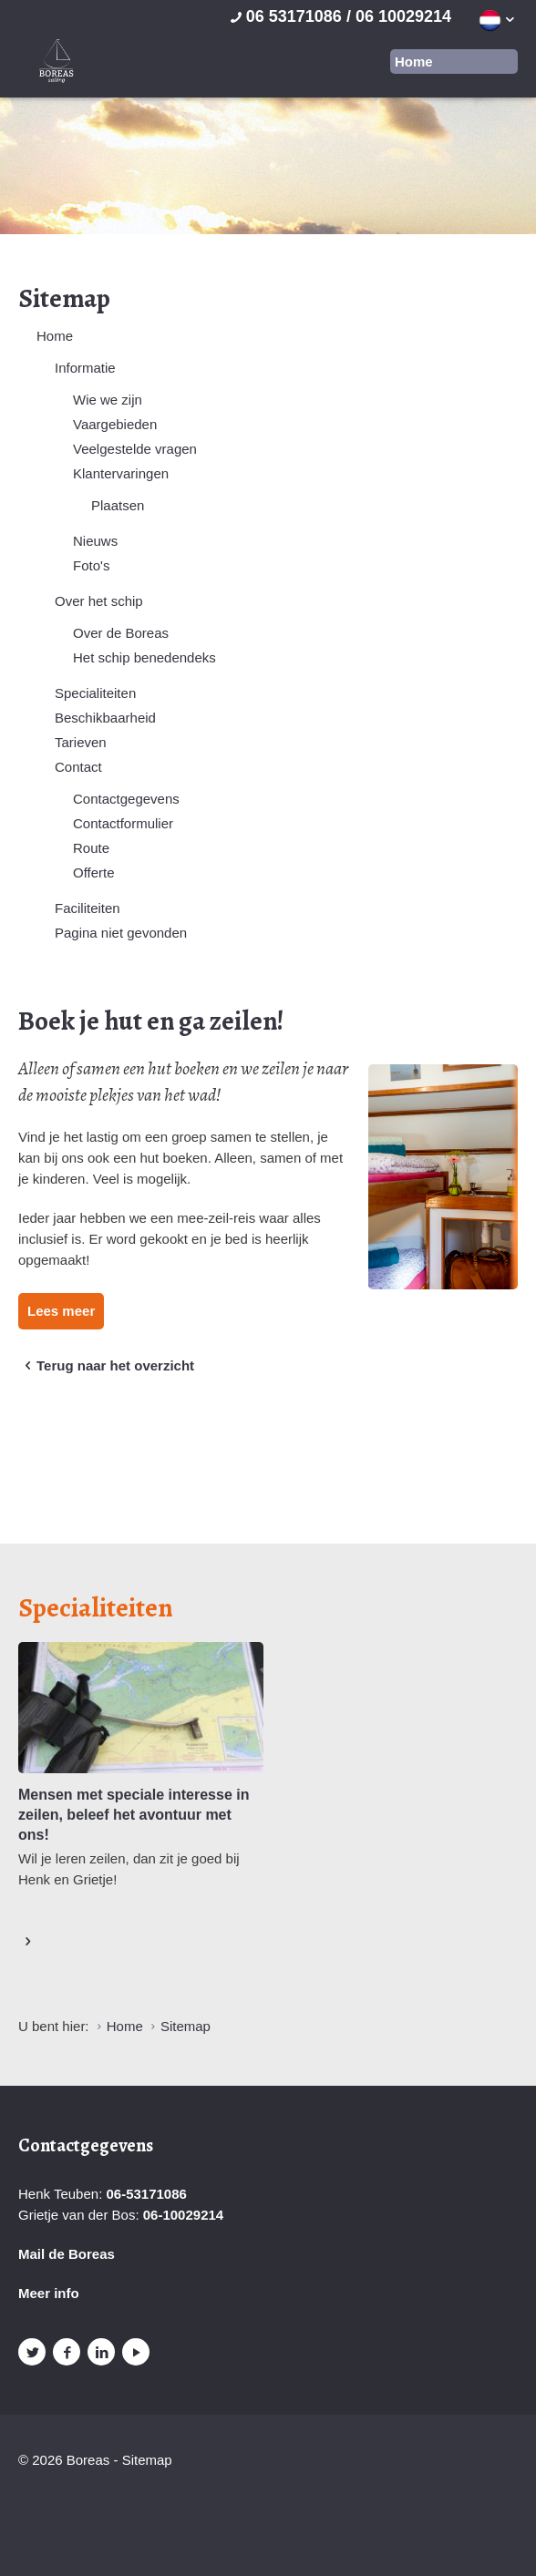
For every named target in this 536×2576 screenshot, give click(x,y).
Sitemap (147, 2460)
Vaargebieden (115, 424)
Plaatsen (117, 505)
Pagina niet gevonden (121, 932)
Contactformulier (123, 823)
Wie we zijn (107, 399)
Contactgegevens (126, 798)
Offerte (94, 872)
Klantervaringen (121, 473)
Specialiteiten (95, 693)
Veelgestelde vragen (135, 449)
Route (91, 848)
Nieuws (95, 541)
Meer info (48, 2293)
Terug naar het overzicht (106, 1366)
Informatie (85, 367)
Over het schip (99, 601)
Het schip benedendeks (144, 657)
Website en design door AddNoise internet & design (68, 2491)
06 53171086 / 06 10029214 (339, 16)
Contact (78, 767)
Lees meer (61, 1311)
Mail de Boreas (66, 2254)
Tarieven (81, 742)
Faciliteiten (87, 908)
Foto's (91, 565)
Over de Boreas (121, 633)
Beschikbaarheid (105, 717)
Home (54, 336)
